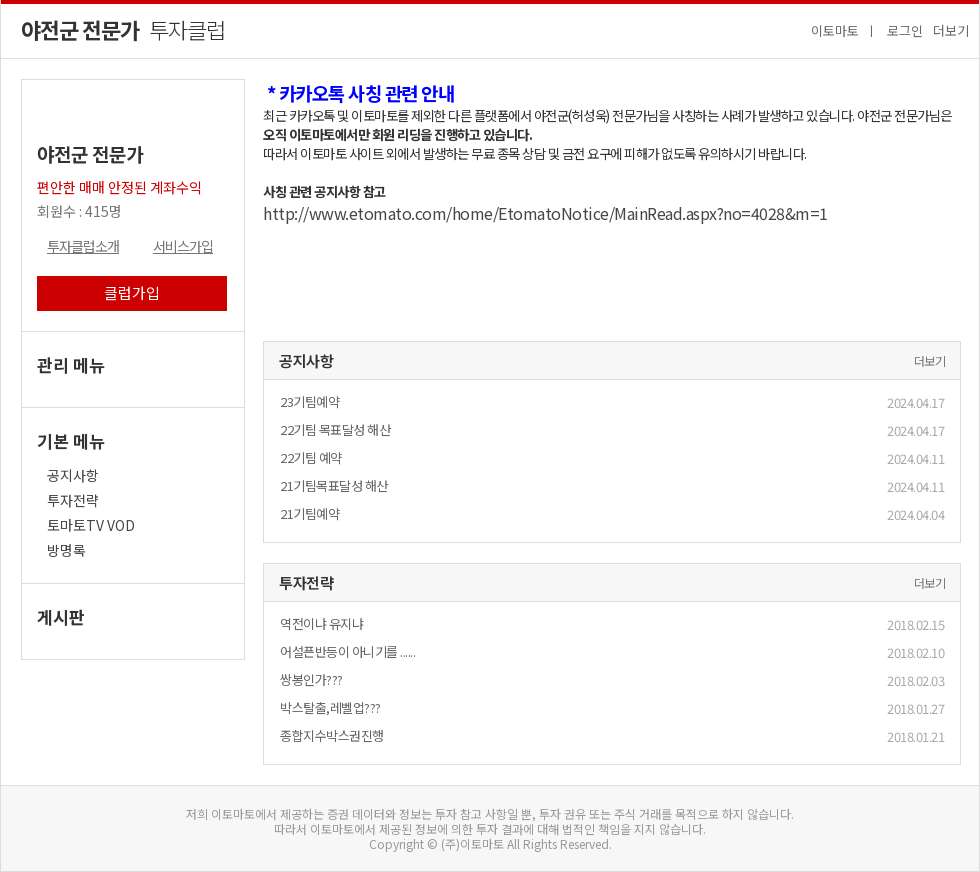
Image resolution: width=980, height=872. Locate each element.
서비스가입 (183, 246)
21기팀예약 (309, 513)
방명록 (68, 550)
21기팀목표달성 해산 (334, 485)
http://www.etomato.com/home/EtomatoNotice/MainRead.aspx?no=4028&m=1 (545, 213)
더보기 (951, 30)
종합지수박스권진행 (332, 735)
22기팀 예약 (311, 457)
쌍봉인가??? (311, 679)
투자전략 (76, 500)
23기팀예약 (309, 401)
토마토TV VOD (92, 525)
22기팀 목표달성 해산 (335, 429)
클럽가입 (132, 292)
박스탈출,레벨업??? (330, 707)
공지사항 (73, 475)
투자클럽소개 (83, 246)
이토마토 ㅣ (844, 30)
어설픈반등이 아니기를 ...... (347, 651)
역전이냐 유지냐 (321, 623)
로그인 (905, 30)
